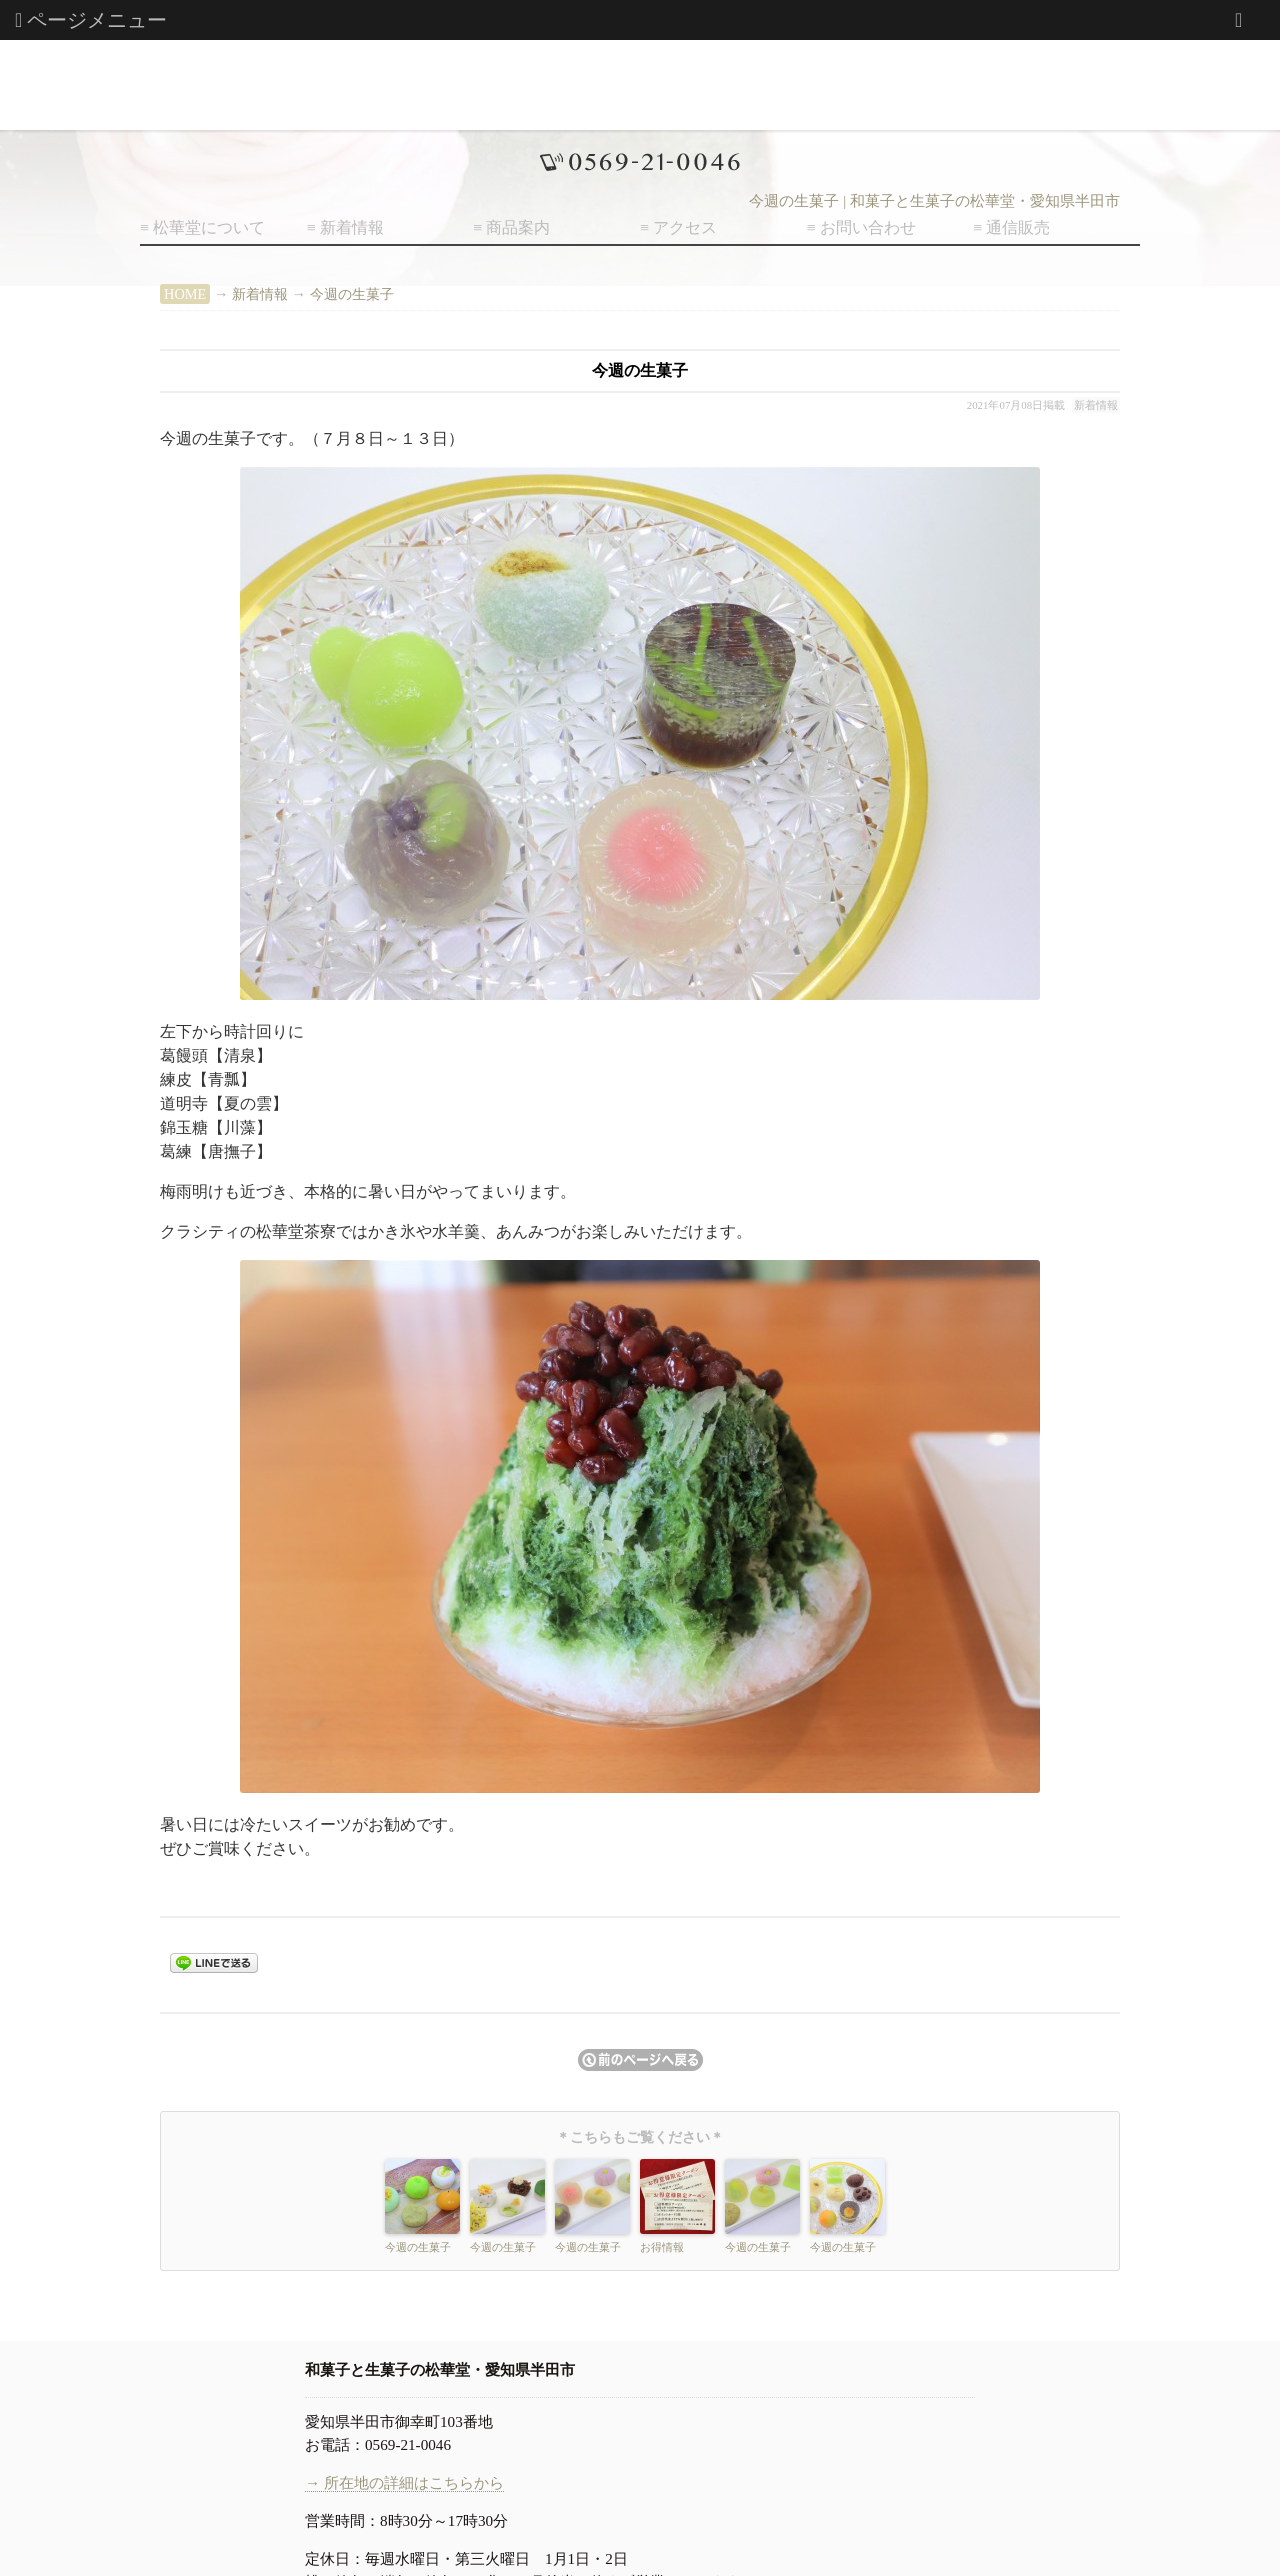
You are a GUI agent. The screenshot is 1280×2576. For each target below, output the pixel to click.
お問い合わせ (868, 227)
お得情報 (662, 2247)
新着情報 (352, 227)
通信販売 (1018, 227)
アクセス (685, 227)
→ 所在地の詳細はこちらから (404, 2482)
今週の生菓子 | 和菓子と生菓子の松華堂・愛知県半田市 (934, 201)
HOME (185, 294)
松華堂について (209, 227)
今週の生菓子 (352, 294)
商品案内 (518, 227)
